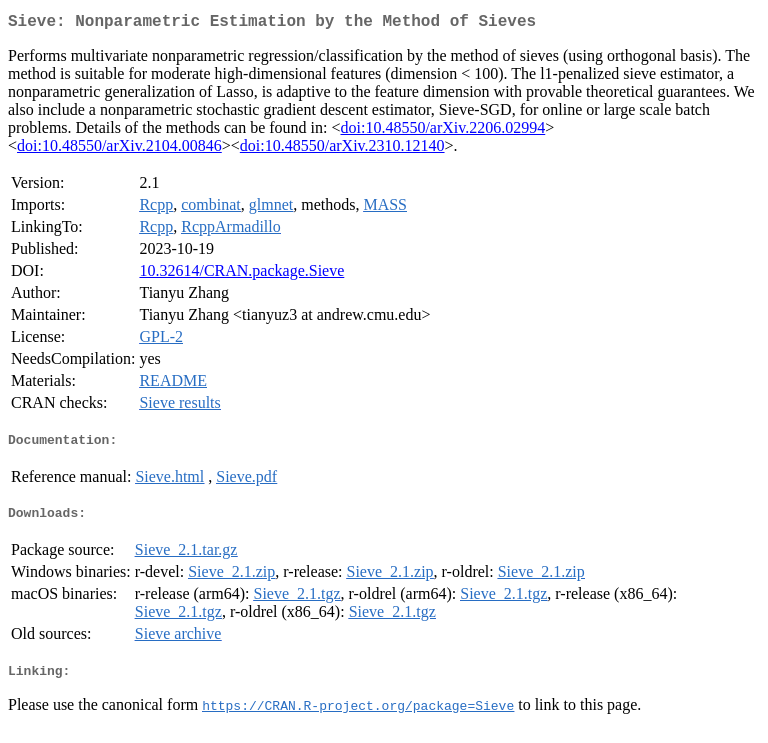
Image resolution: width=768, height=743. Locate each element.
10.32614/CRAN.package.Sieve (241, 274)
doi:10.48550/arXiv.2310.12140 (342, 149)
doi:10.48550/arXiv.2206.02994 (443, 131)
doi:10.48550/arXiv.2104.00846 (119, 149)
